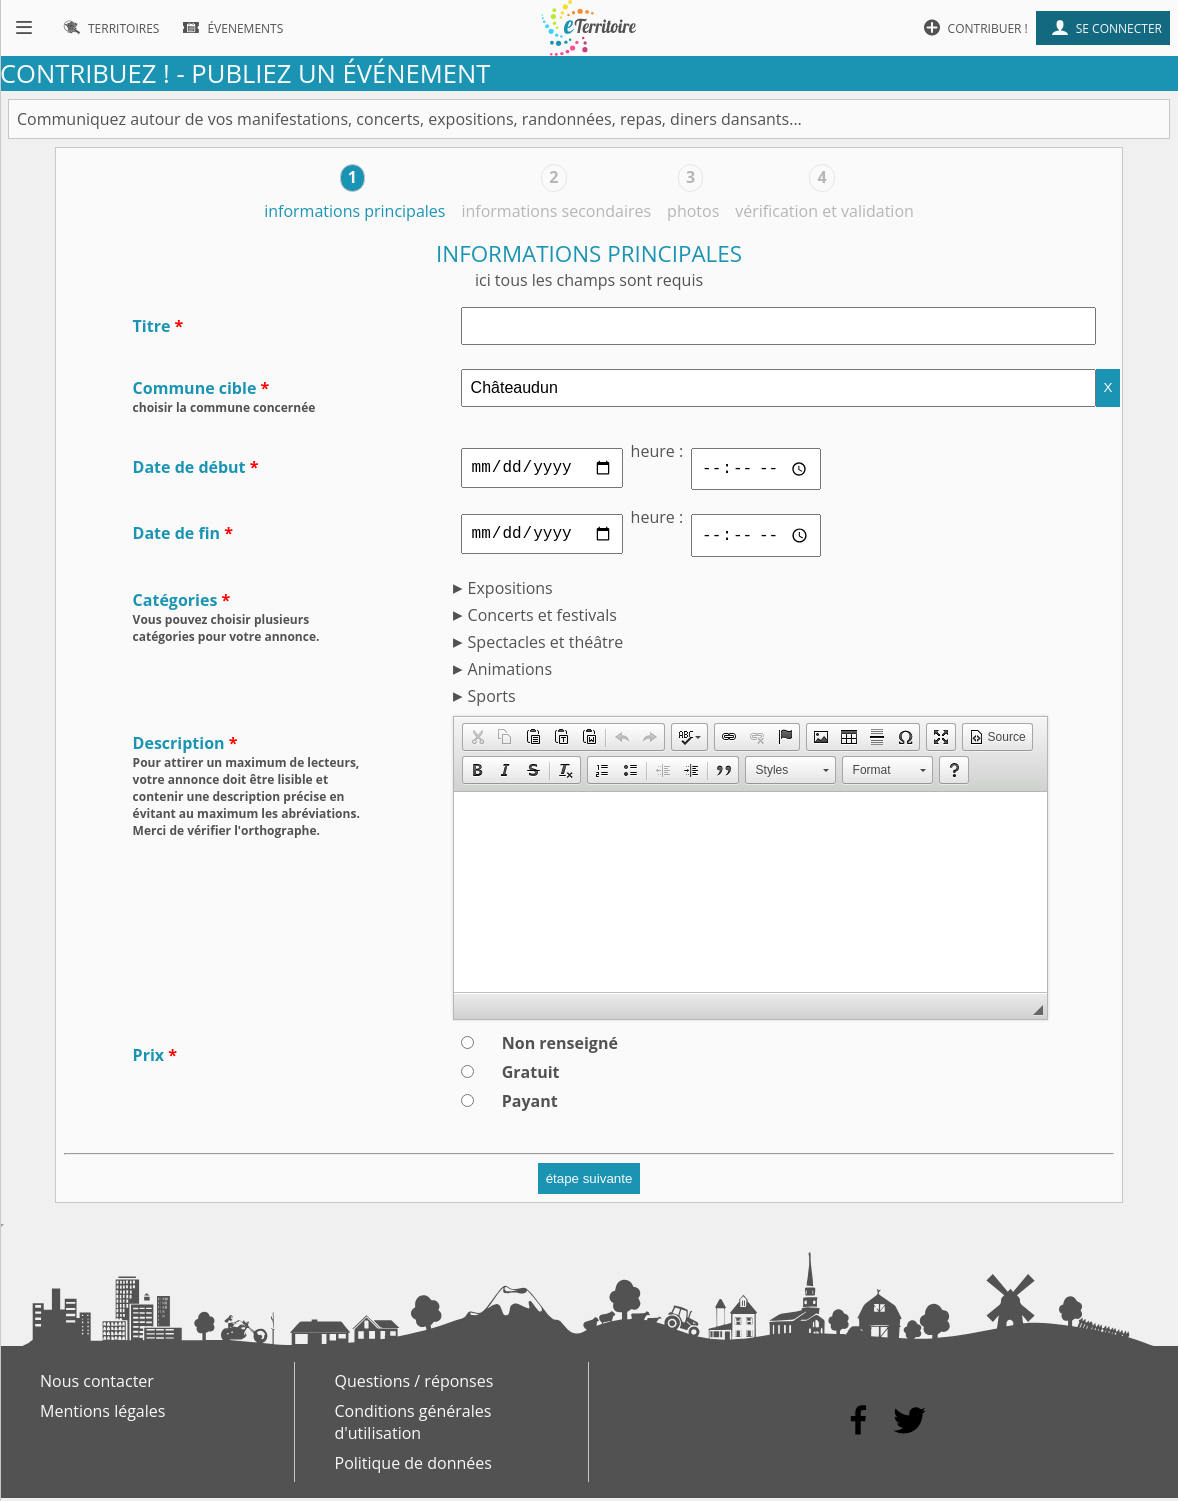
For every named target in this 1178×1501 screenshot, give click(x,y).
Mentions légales (102, 1414)
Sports (492, 699)
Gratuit (531, 1075)
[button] (477, 740)
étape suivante (589, 1181)
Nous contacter (97, 1384)
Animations (510, 672)
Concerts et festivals (542, 618)
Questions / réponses (414, 1384)
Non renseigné (560, 1046)
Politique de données (413, 1466)
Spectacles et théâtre (546, 645)
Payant (530, 1104)
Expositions (510, 591)
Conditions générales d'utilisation (413, 1425)
